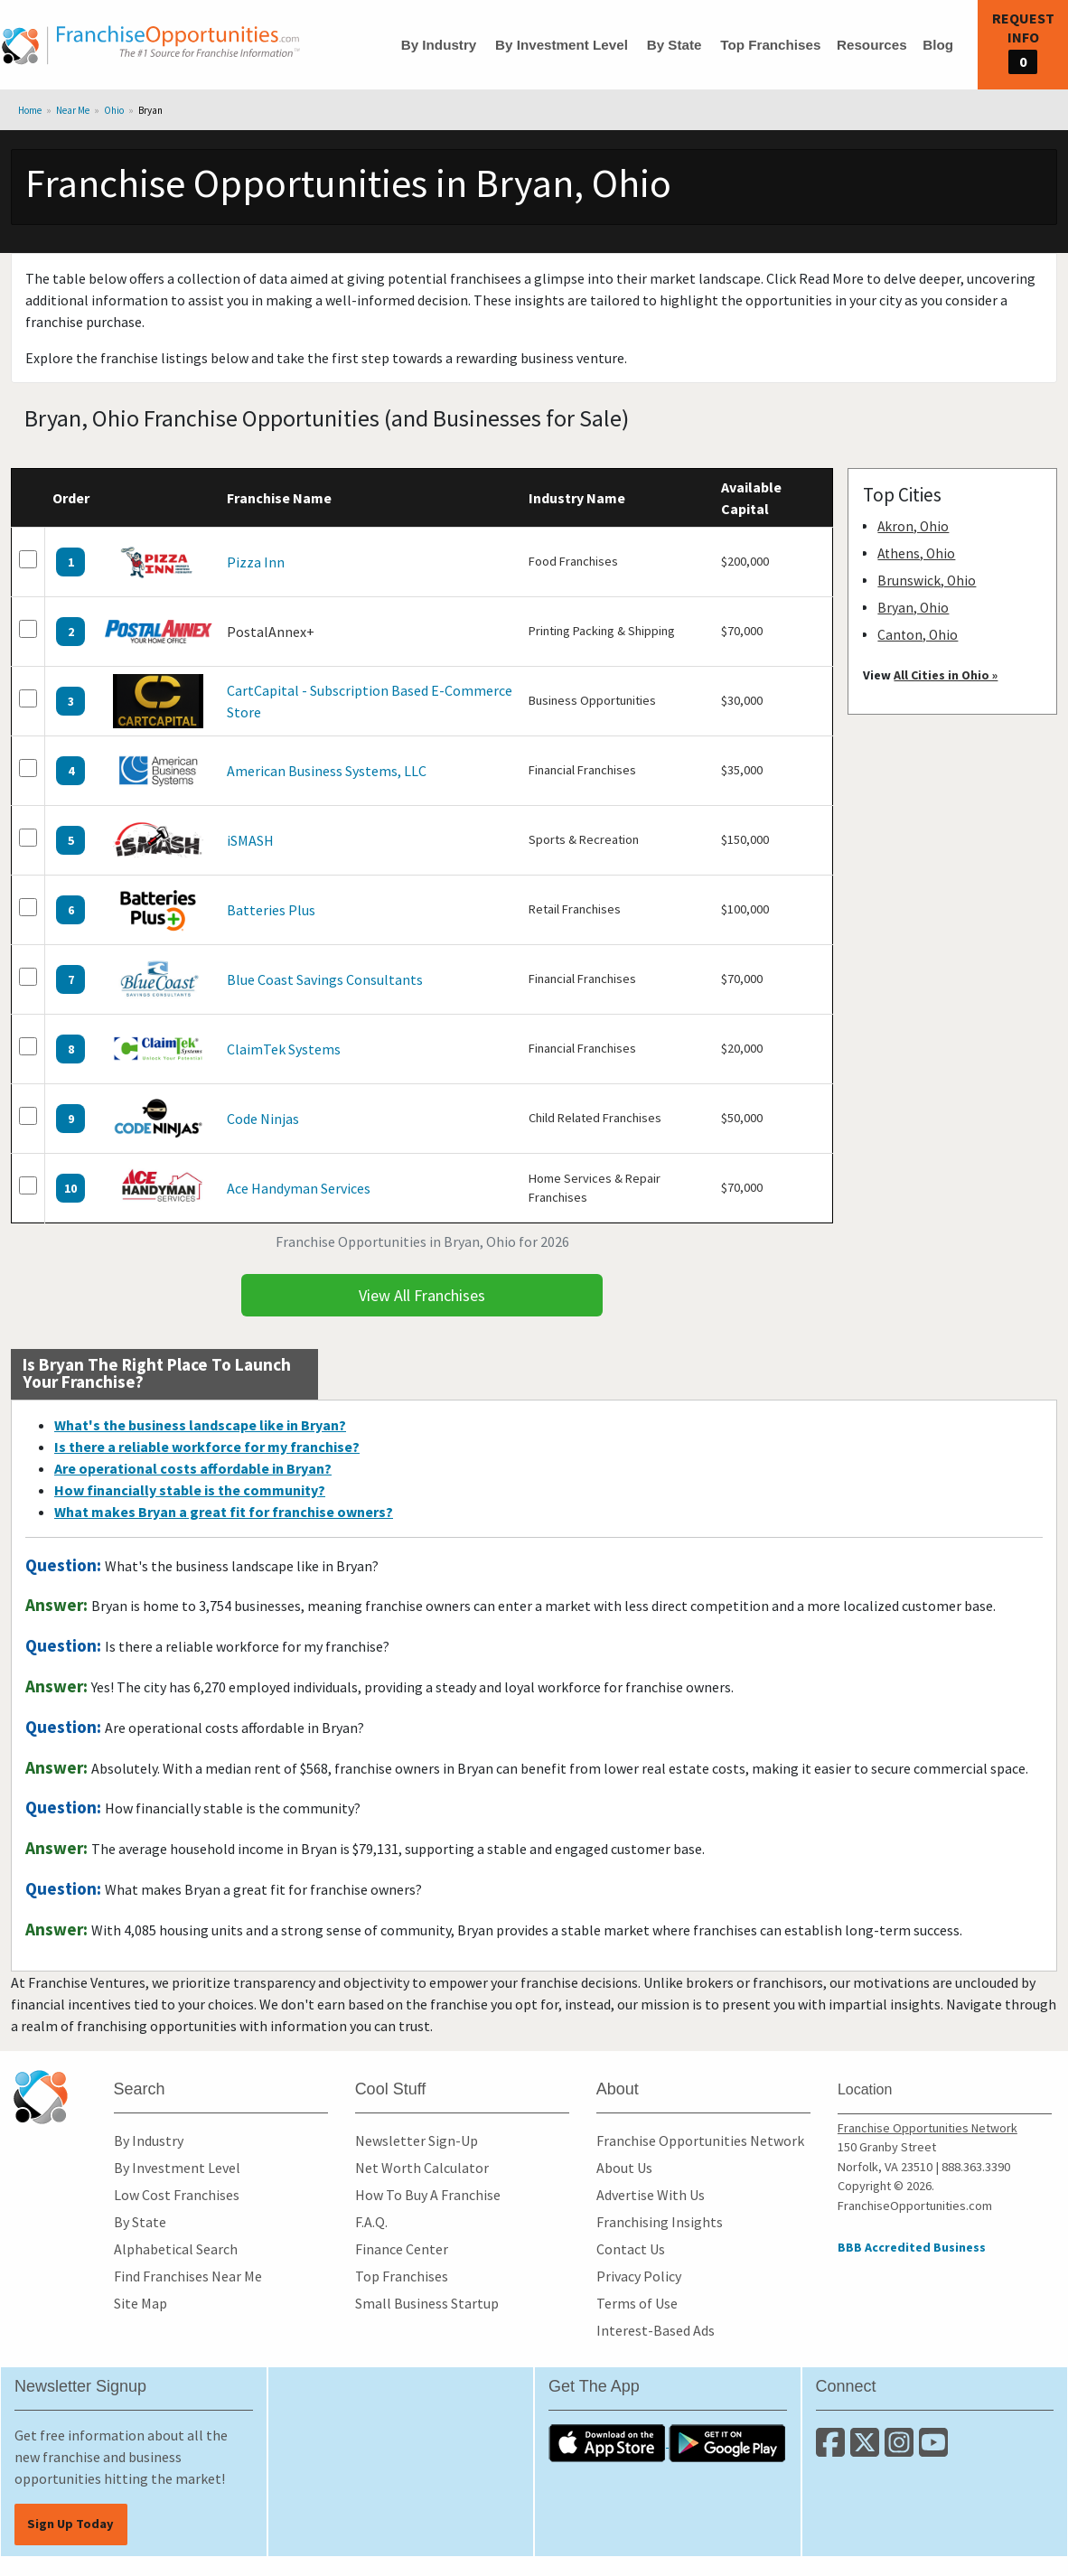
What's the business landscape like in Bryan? (200, 1425)
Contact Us (630, 2249)
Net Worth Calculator (422, 2168)
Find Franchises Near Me (188, 2276)
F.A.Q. (371, 2222)
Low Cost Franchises (176, 2195)
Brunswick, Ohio (926, 580)
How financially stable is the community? (189, 1490)
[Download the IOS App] (608, 2441)
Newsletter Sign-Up (416, 2140)
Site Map (140, 2303)
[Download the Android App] (727, 2441)
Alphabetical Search (176, 2249)
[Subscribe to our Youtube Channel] (935, 2449)
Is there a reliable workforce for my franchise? (207, 1447)
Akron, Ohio (913, 526)
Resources (872, 44)
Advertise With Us (650, 2195)
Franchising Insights (659, 2222)
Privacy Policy (638, 2276)
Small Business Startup (427, 2303)
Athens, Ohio (916, 553)
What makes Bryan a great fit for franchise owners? (223, 1512)
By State (674, 44)
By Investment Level (561, 44)
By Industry (439, 44)
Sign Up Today (70, 2523)
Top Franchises (770, 44)
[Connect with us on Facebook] (833, 2449)
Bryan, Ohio (913, 607)
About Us (624, 2168)
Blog (938, 44)
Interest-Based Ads (655, 2330)
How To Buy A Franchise (428, 2195)
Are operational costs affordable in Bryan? (193, 1468)
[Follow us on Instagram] (902, 2449)
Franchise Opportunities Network (700, 2140)
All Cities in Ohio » (946, 675)
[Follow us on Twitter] (867, 2449)
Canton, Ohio (917, 634)
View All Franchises (422, 1295)
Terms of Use (637, 2303)
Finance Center (401, 2249)
